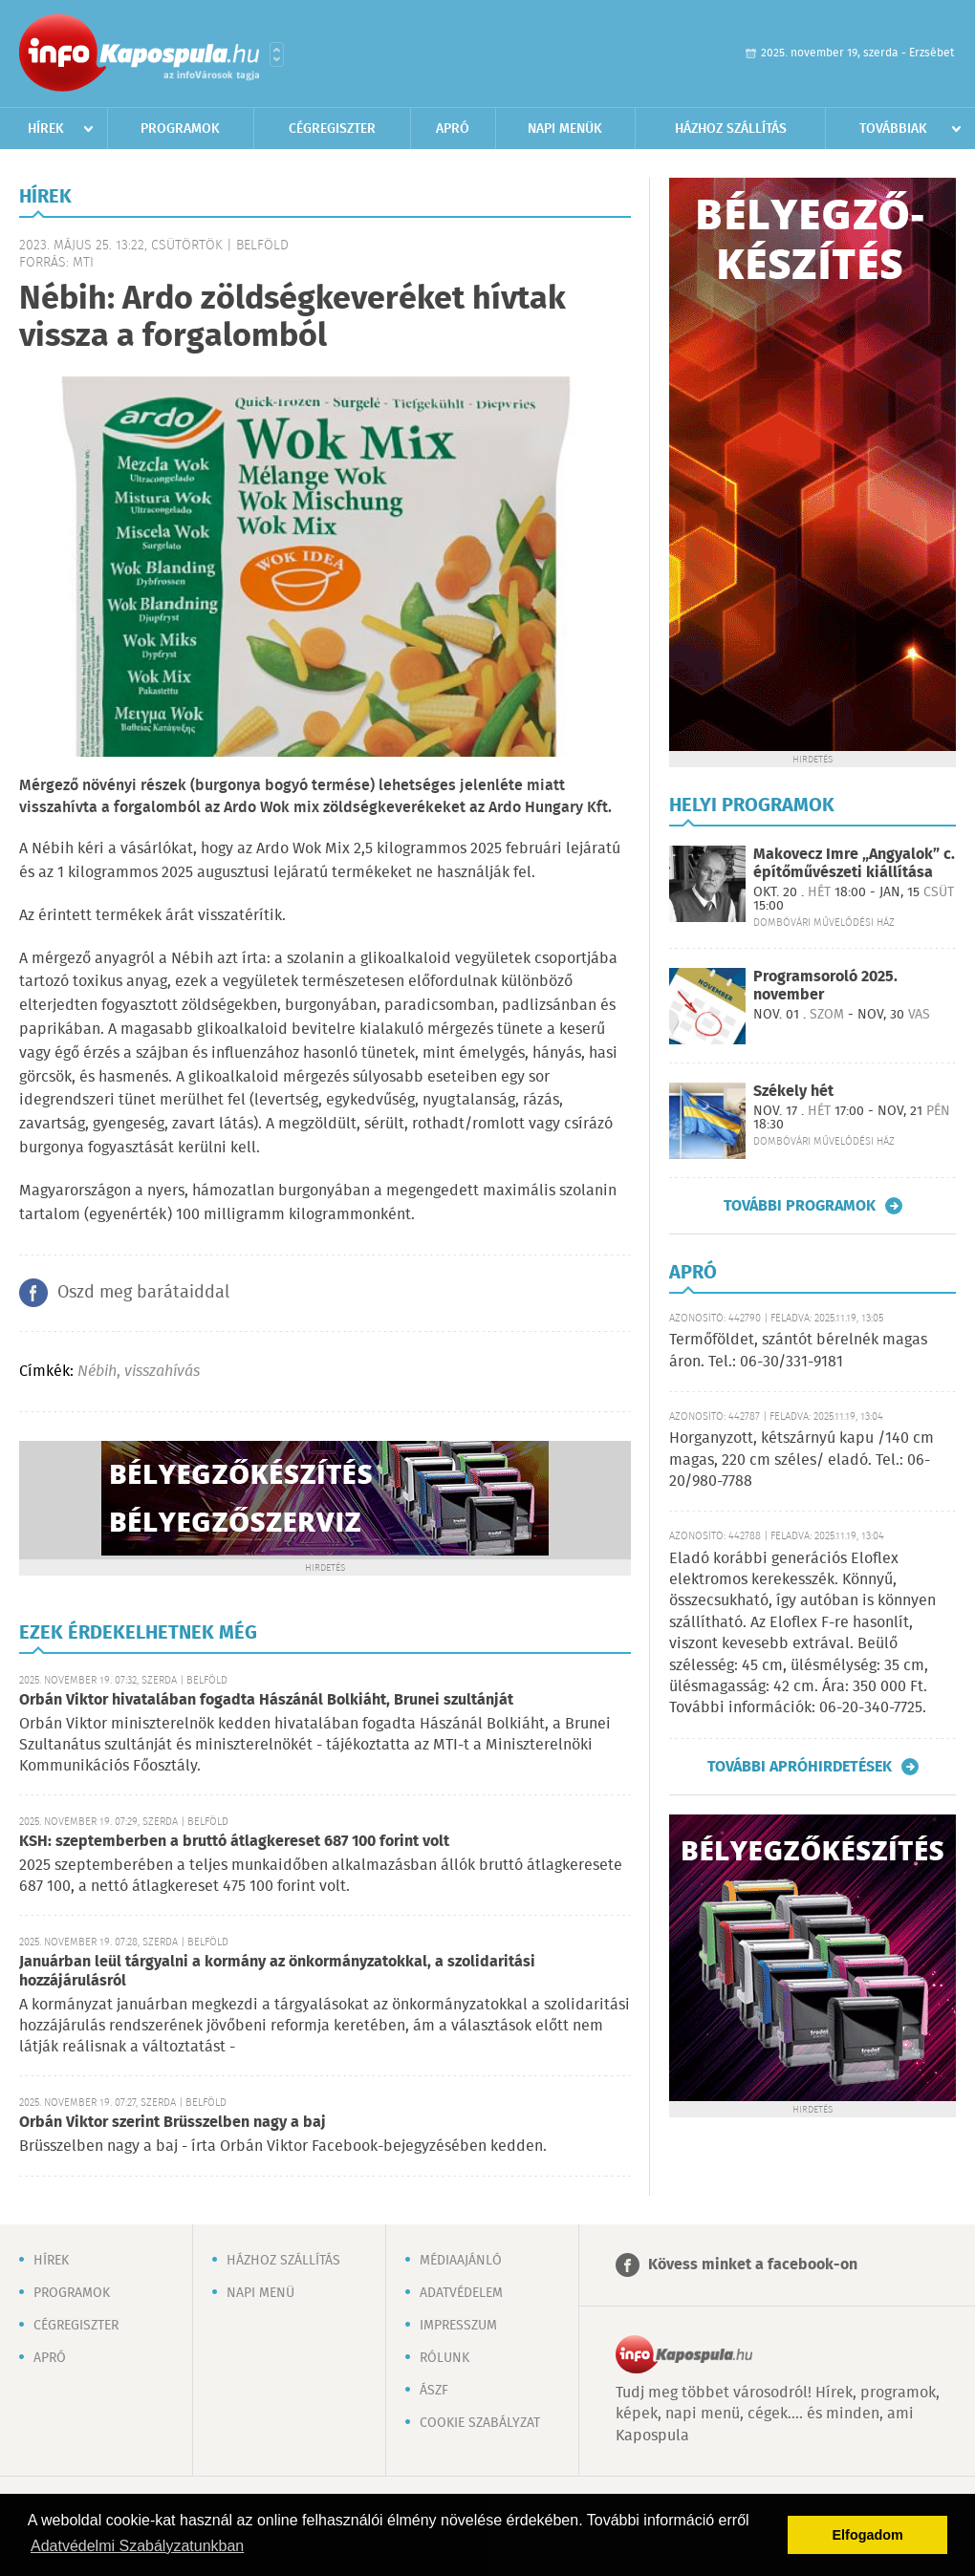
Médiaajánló (461, 2260)
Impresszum (458, 2325)
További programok (800, 1205)
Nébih (97, 1372)
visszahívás (162, 1372)
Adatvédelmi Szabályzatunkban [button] (137, 2546)
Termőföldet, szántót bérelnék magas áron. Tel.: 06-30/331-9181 (798, 1350)
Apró (452, 129)
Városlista (277, 54)
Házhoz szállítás (731, 129)
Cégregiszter (332, 129)
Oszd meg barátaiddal (143, 1292)
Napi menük (565, 129)
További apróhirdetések (799, 1766)
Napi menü (260, 2293)
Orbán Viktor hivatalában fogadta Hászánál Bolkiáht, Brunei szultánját (266, 1700)
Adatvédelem (461, 2293)
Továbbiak (893, 129)
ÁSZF (434, 2390)
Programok (180, 129)
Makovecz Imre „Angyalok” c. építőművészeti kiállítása (854, 864)
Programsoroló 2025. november (825, 986)
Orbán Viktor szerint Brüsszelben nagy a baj (172, 2123)
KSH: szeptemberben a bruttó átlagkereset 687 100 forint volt (234, 1842)
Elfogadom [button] (868, 2535)
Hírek (46, 129)
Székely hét (793, 1092)
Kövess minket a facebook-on (752, 2265)
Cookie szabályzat (480, 2423)
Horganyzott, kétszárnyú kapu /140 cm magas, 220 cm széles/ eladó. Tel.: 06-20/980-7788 (801, 1460)
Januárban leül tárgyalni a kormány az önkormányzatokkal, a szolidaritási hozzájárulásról (277, 1971)
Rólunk (444, 2358)
